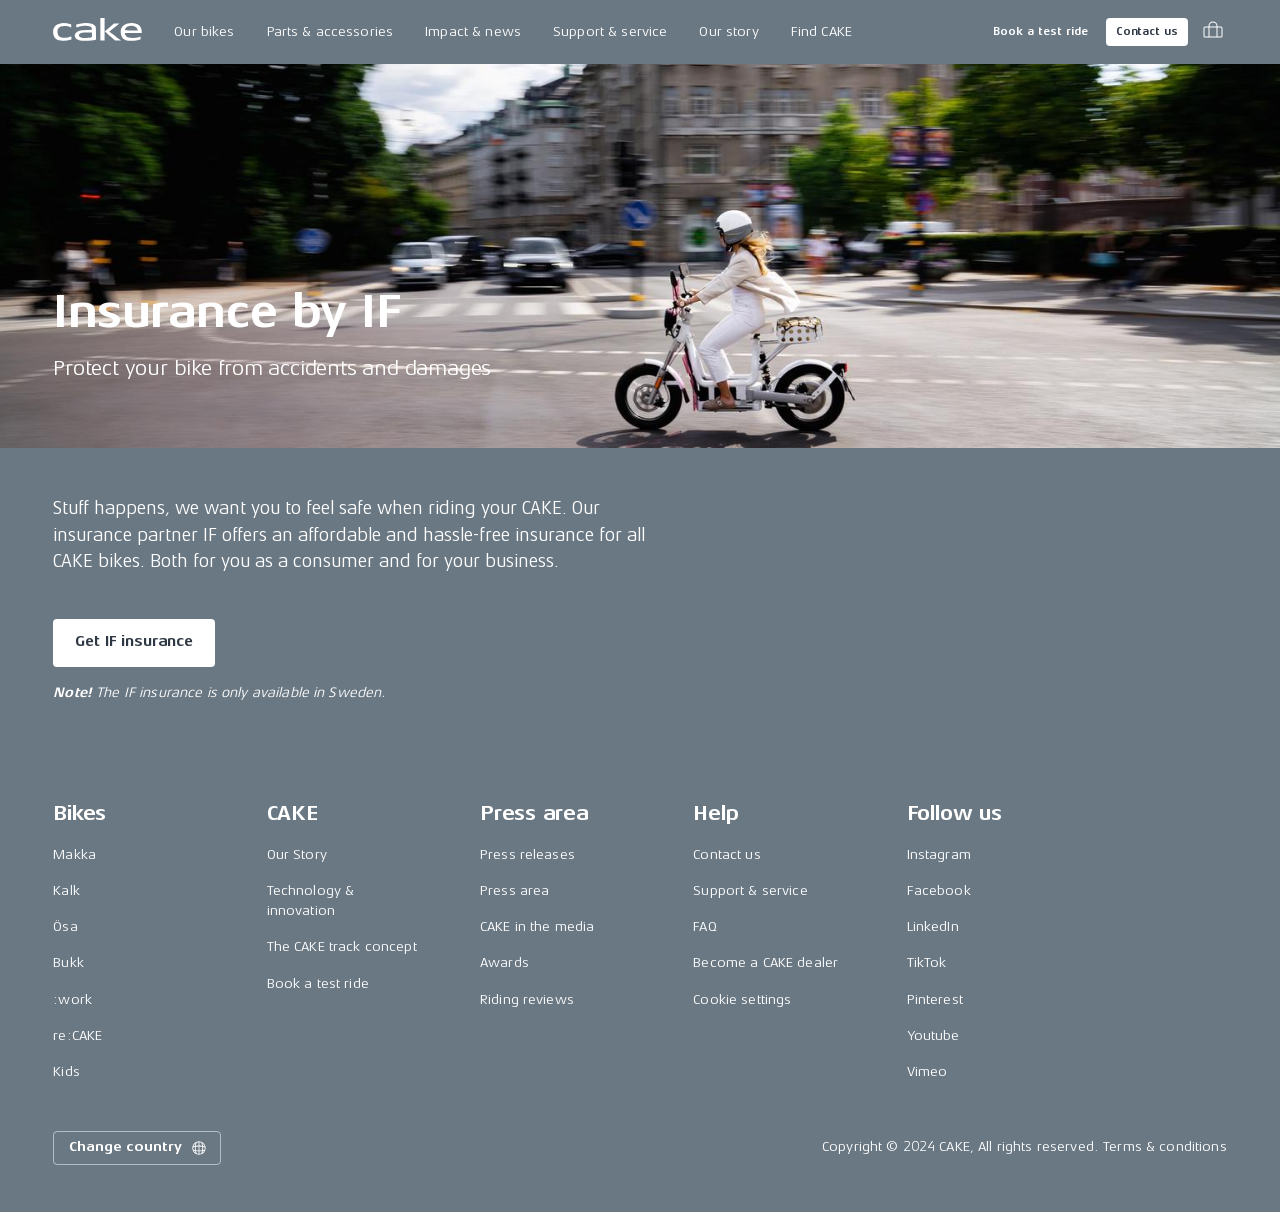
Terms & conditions (1165, 1146)
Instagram (939, 854)
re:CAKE (77, 1035)
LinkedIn (933, 926)
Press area (514, 890)
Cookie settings (742, 999)
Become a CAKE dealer (765, 962)
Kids (66, 1071)
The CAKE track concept (342, 946)
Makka (74, 854)
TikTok (927, 962)
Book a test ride (1040, 31)
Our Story (297, 854)
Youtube (933, 1035)
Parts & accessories (330, 31)
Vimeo (927, 1071)
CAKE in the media (537, 926)
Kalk (66, 890)
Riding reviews (527, 999)
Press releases (527, 854)
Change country (139, 1148)
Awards (504, 962)
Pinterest (935, 999)
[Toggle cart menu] (1213, 32)
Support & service (610, 31)
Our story (728, 31)
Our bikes (204, 31)
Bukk (68, 962)
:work (72, 999)
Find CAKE (821, 31)
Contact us (1147, 31)
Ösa (65, 926)
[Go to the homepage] (97, 32)
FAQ (704, 926)
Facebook (939, 890)
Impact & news (473, 31)
